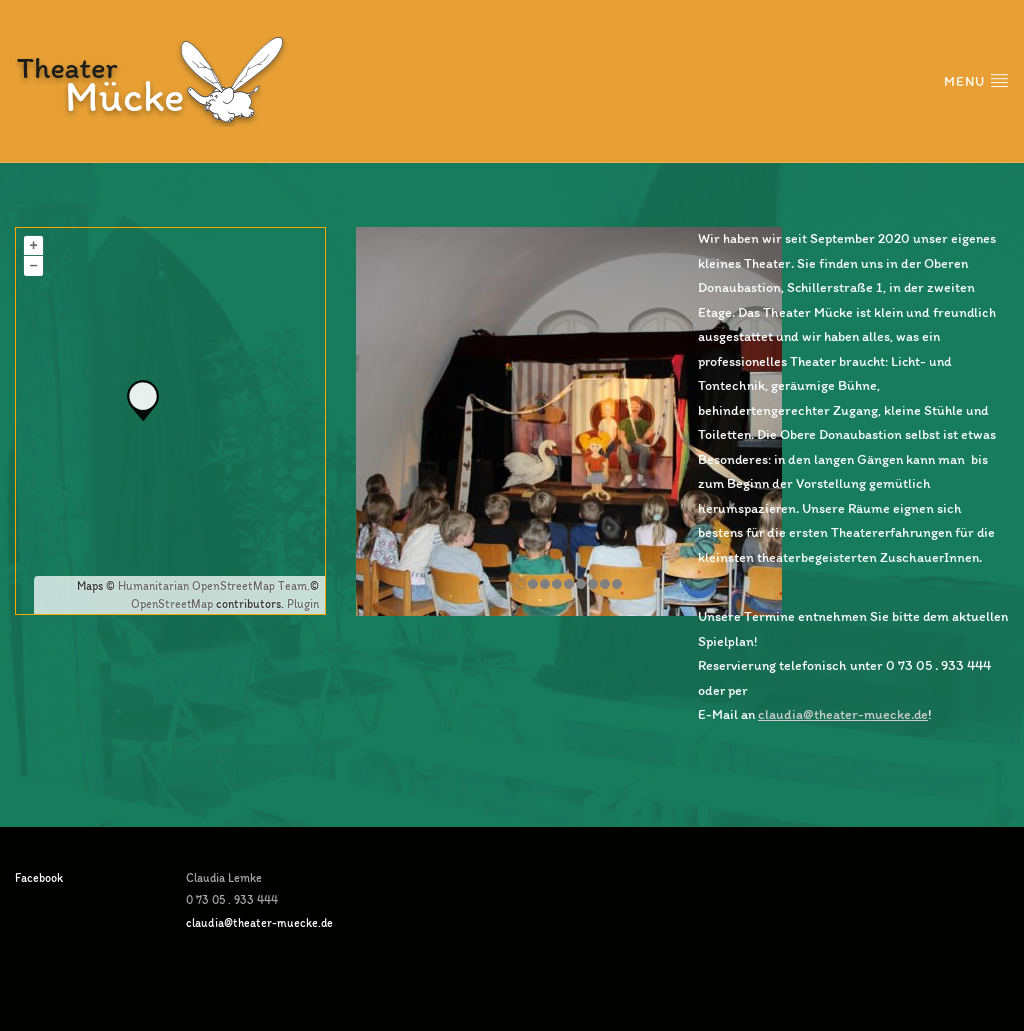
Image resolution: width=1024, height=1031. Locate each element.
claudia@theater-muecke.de (843, 714)
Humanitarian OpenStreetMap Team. (214, 586)
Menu (976, 80)
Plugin (301, 604)
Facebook (39, 878)
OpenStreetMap (172, 604)
